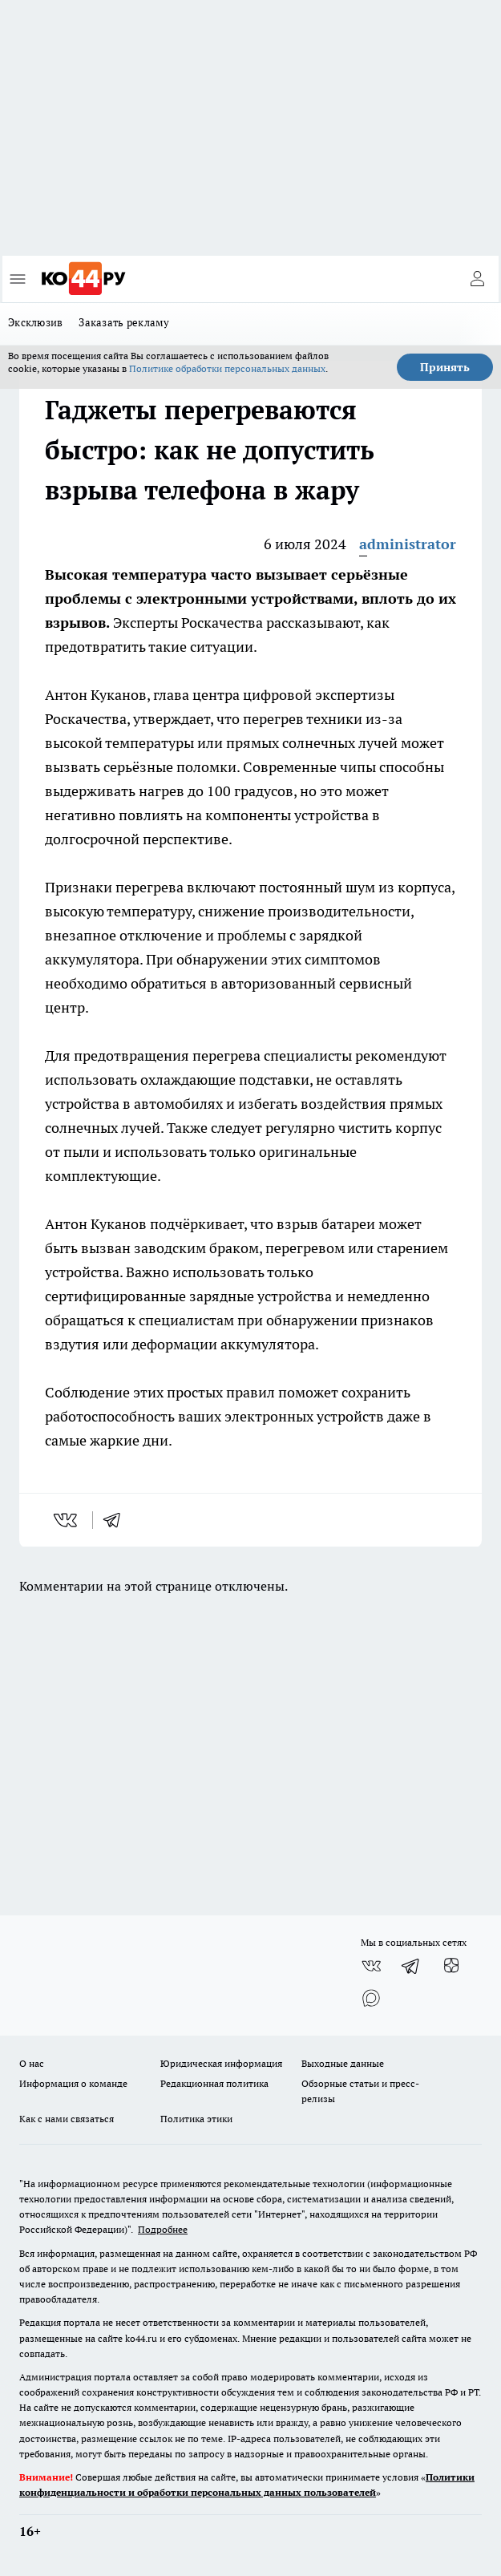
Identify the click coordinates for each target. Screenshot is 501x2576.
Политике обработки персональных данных (227, 368)
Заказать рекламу (124, 322)
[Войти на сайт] (477, 279)
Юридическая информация (221, 2063)
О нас (31, 2063)
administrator (407, 544)
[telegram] (117, 1520)
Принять (445, 367)
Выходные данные (342, 2063)
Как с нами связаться (66, 2119)
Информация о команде (73, 2083)
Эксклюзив (35, 322)
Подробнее (163, 2229)
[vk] (67, 1520)
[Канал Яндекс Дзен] (451, 1966)
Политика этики (196, 2119)
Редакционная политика (214, 2083)
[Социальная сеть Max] (371, 1998)
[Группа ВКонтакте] (371, 1966)
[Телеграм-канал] (411, 1966)
